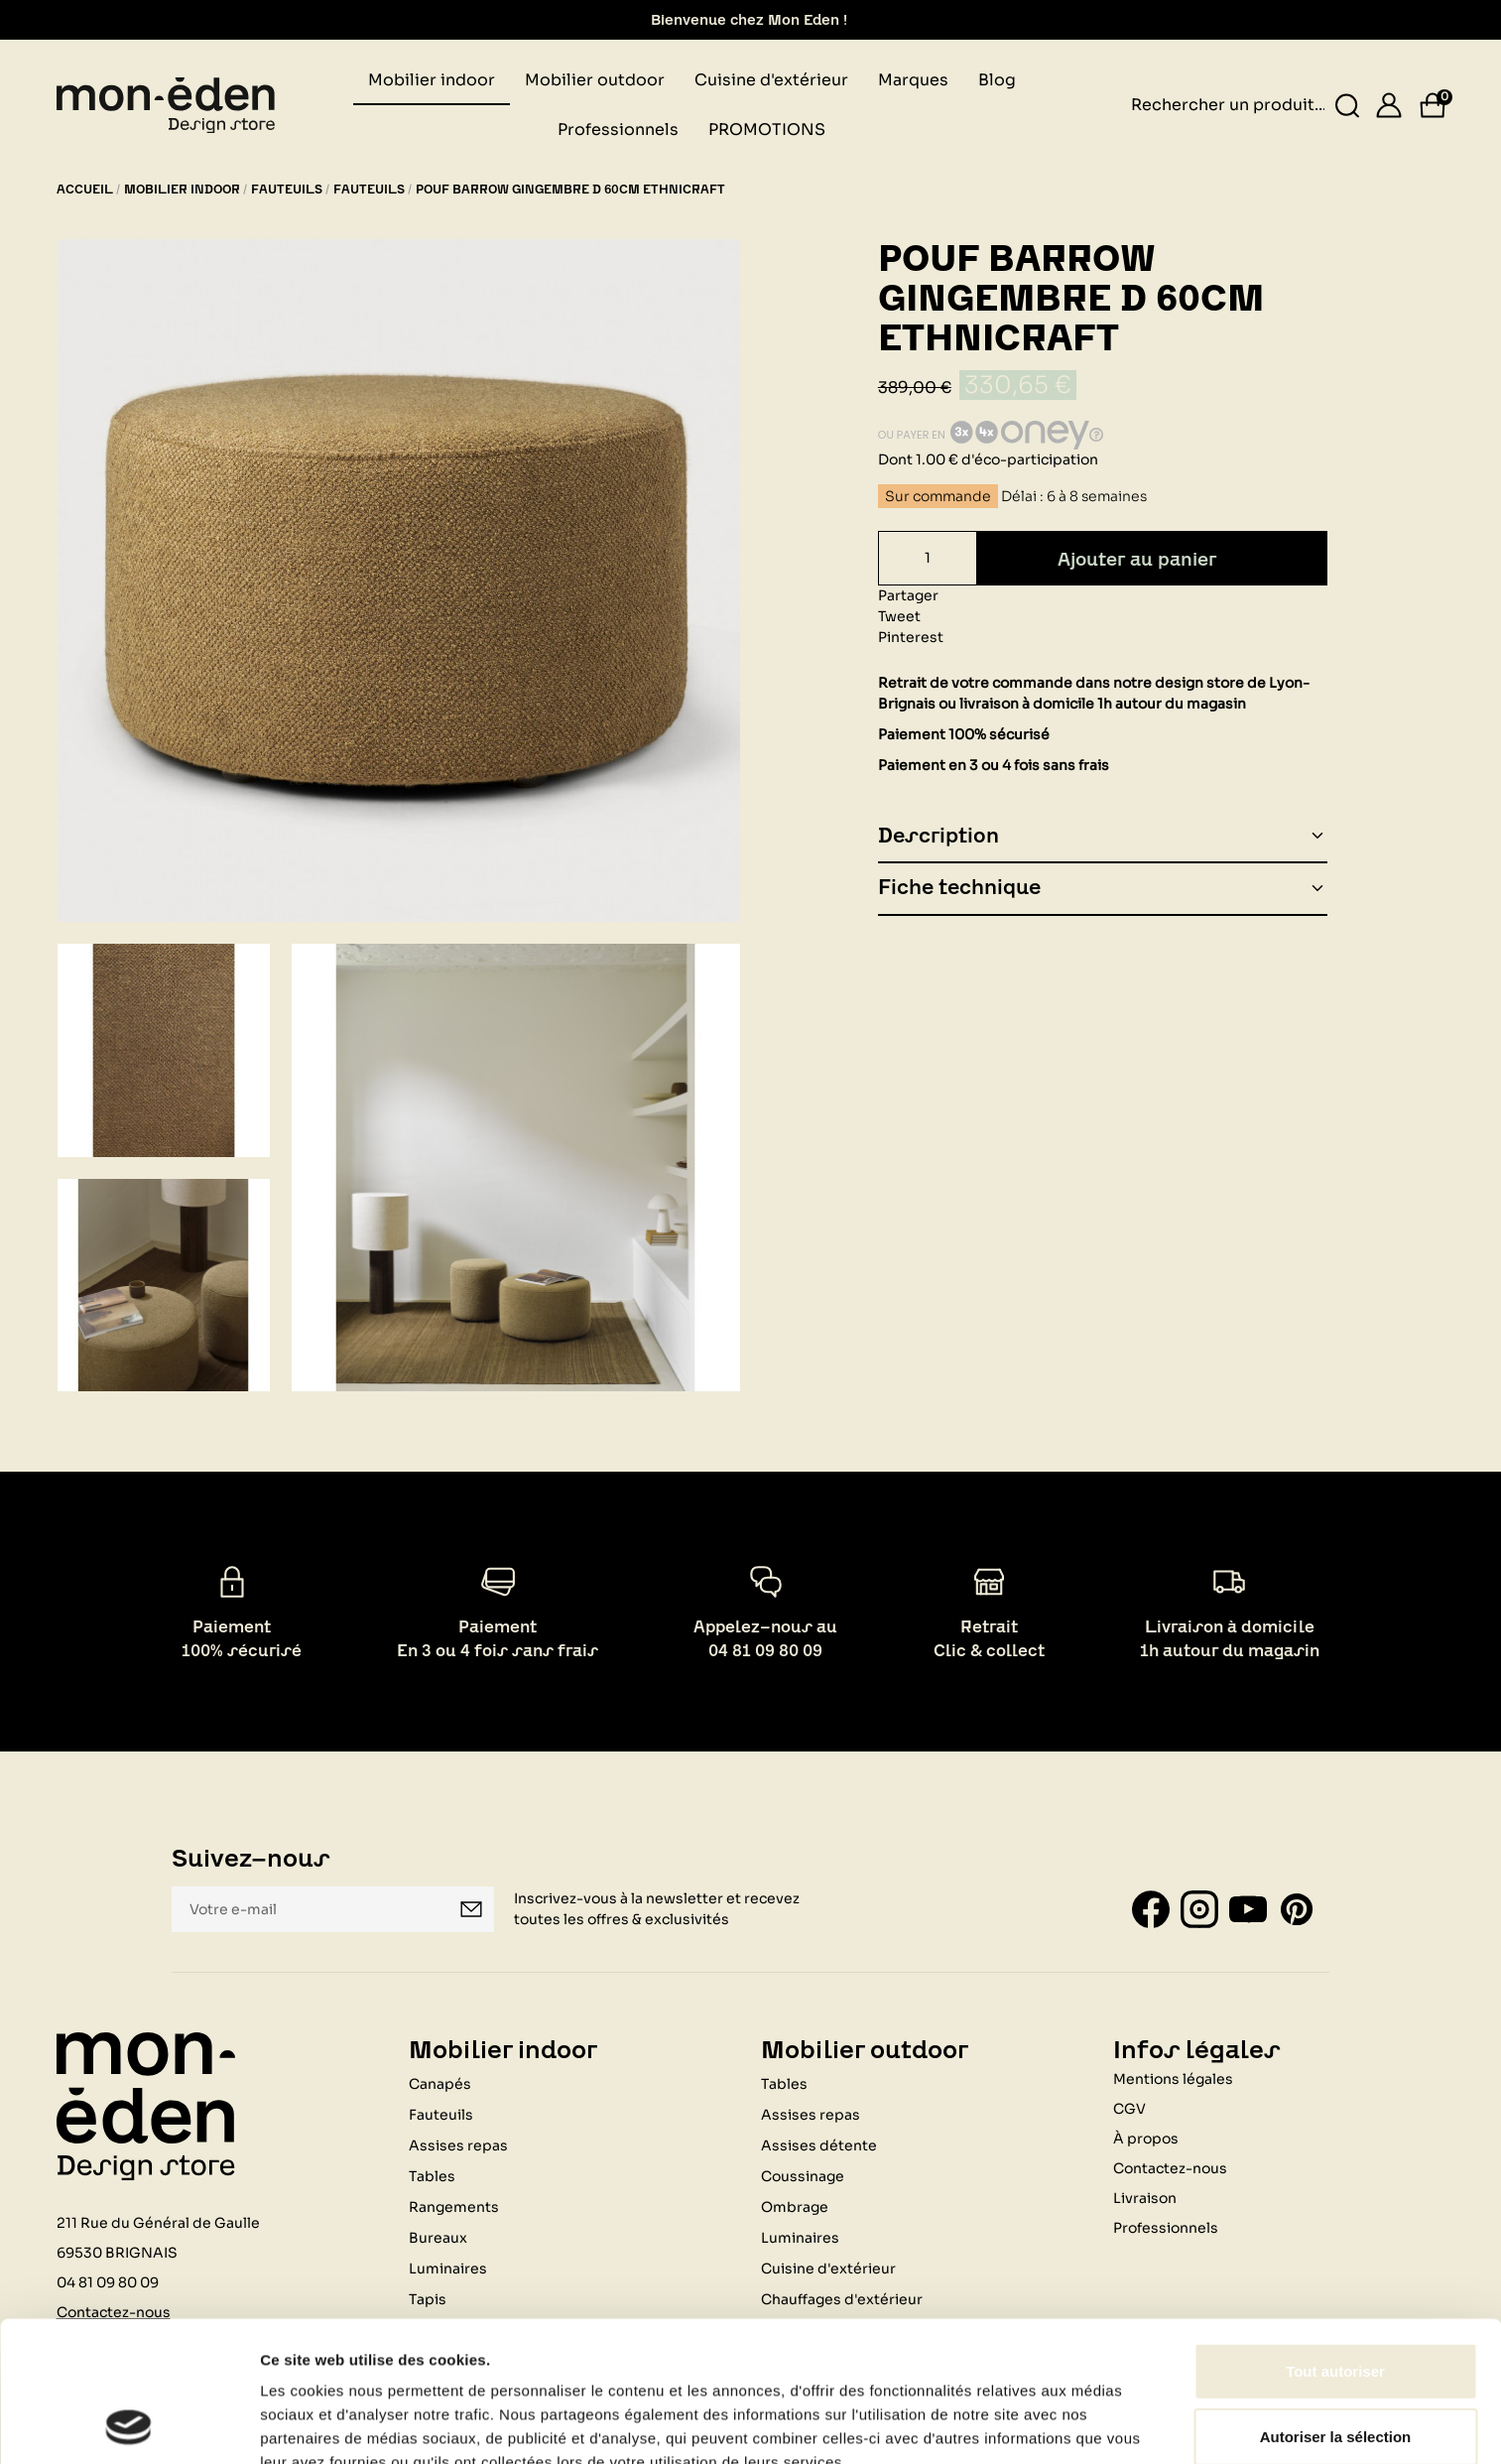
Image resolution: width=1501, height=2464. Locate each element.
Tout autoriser (1335, 2239)
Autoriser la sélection (1336, 2304)
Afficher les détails (327, 2424)
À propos (1146, 2138)
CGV (1129, 2109)
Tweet (899, 616)
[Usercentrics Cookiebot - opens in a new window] (128, 2425)
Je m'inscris (471, 1909)
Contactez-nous (1170, 2168)
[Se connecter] (1389, 105)
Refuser (1335, 2369)
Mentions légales (1173, 2079)
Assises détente (819, 2145)
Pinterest (910, 637)
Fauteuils (441, 2115)
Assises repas (458, 2145)
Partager (908, 595)
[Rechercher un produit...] (1346, 105)
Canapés (440, 2084)
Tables (432, 2176)
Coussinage (802, 2176)
